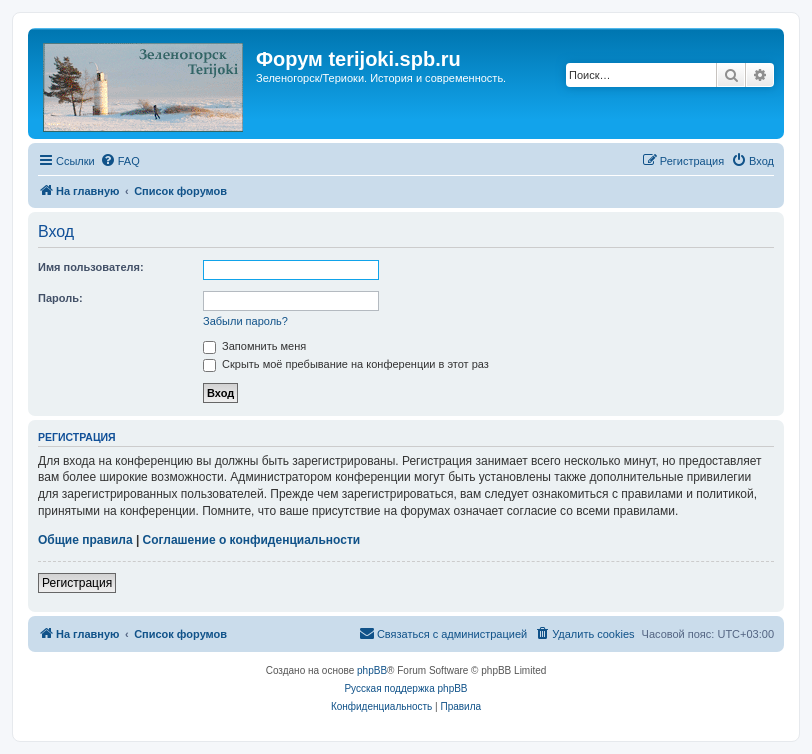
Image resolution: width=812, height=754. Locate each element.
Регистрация (77, 583)
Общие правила (85, 540)
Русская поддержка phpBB (405, 688)
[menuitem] (120, 161)
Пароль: (60, 298)
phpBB (372, 670)
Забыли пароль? (245, 321)
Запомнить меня (254, 346)
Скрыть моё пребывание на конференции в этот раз (346, 364)
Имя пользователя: (91, 267)
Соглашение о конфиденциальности (252, 540)
